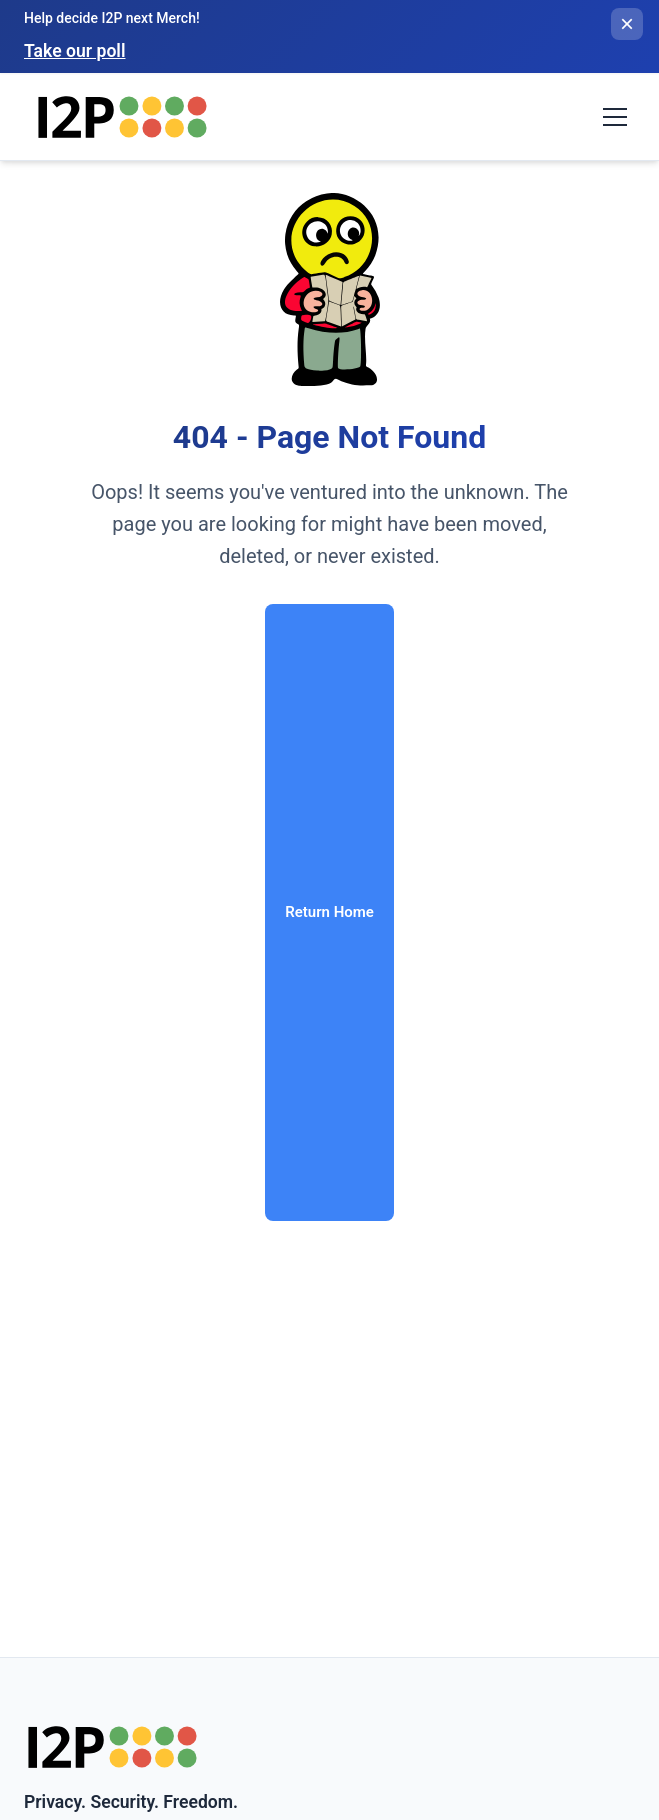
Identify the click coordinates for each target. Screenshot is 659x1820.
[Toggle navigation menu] (615, 117)
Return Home (329, 912)
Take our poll (74, 51)
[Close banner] (627, 24)
